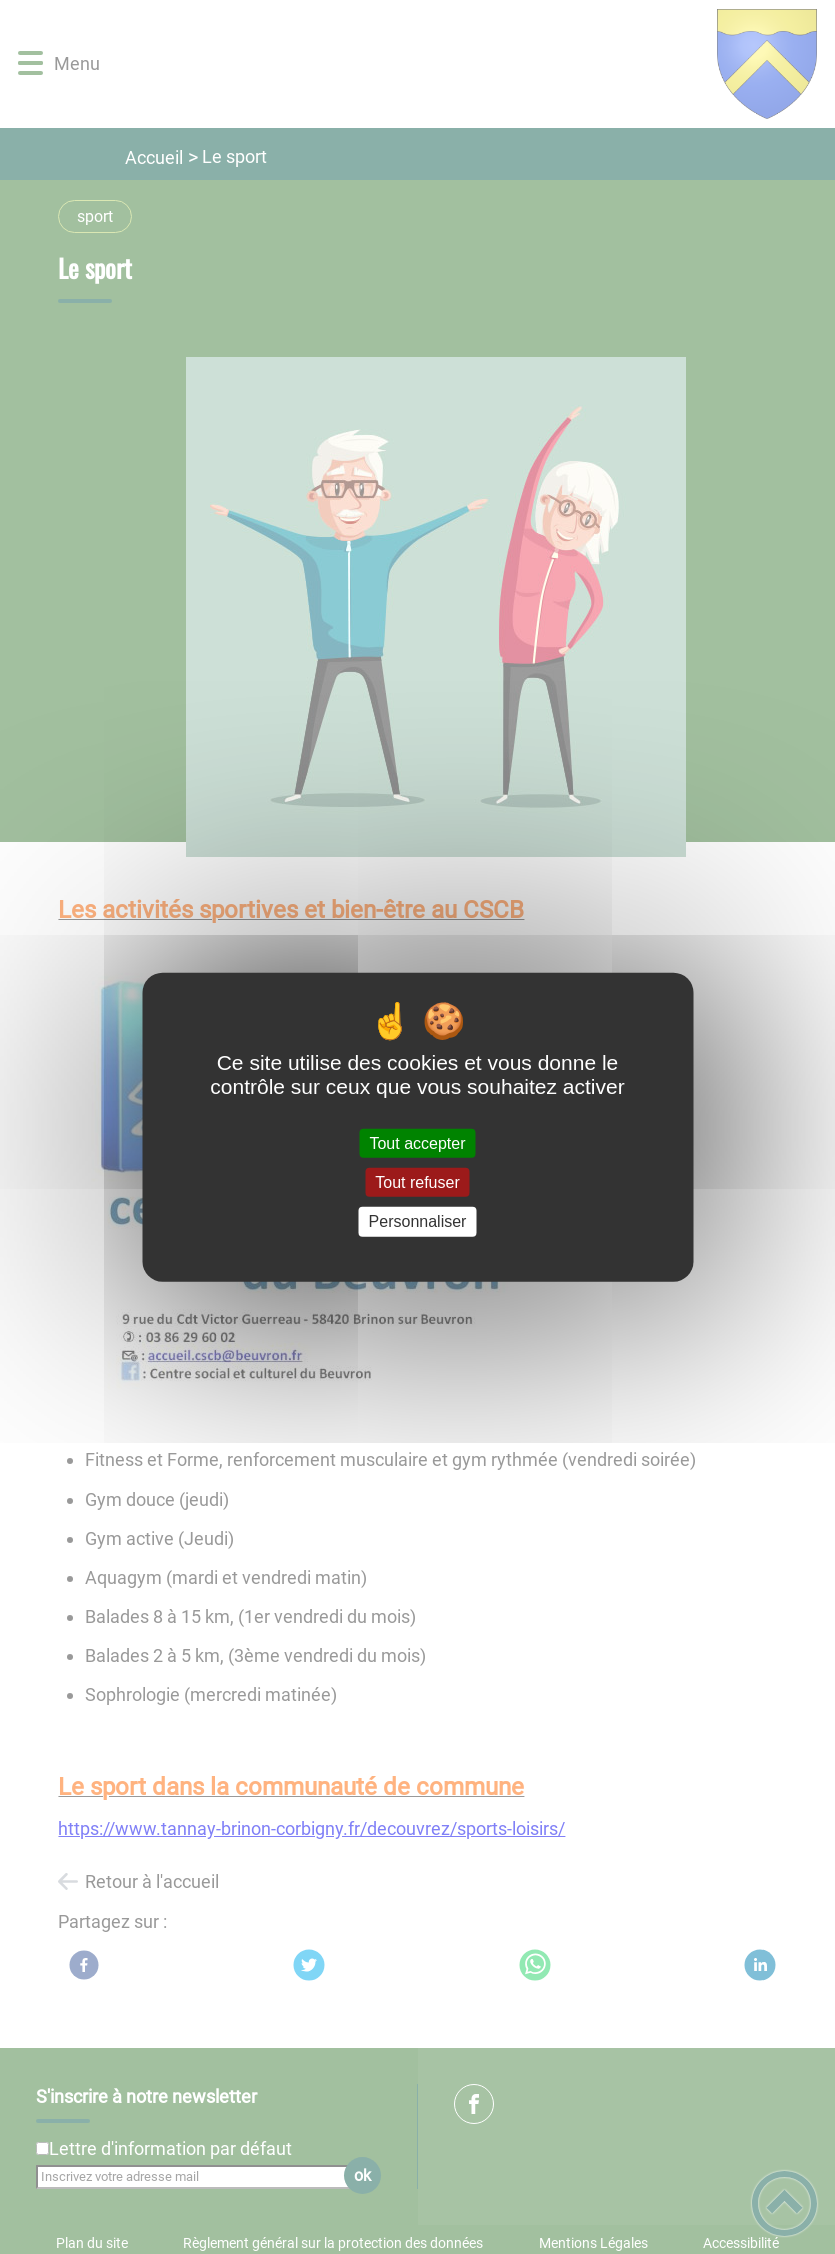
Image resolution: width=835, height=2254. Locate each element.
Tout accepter (417, 1143)
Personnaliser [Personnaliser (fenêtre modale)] (418, 1221)
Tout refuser (417, 1182)
